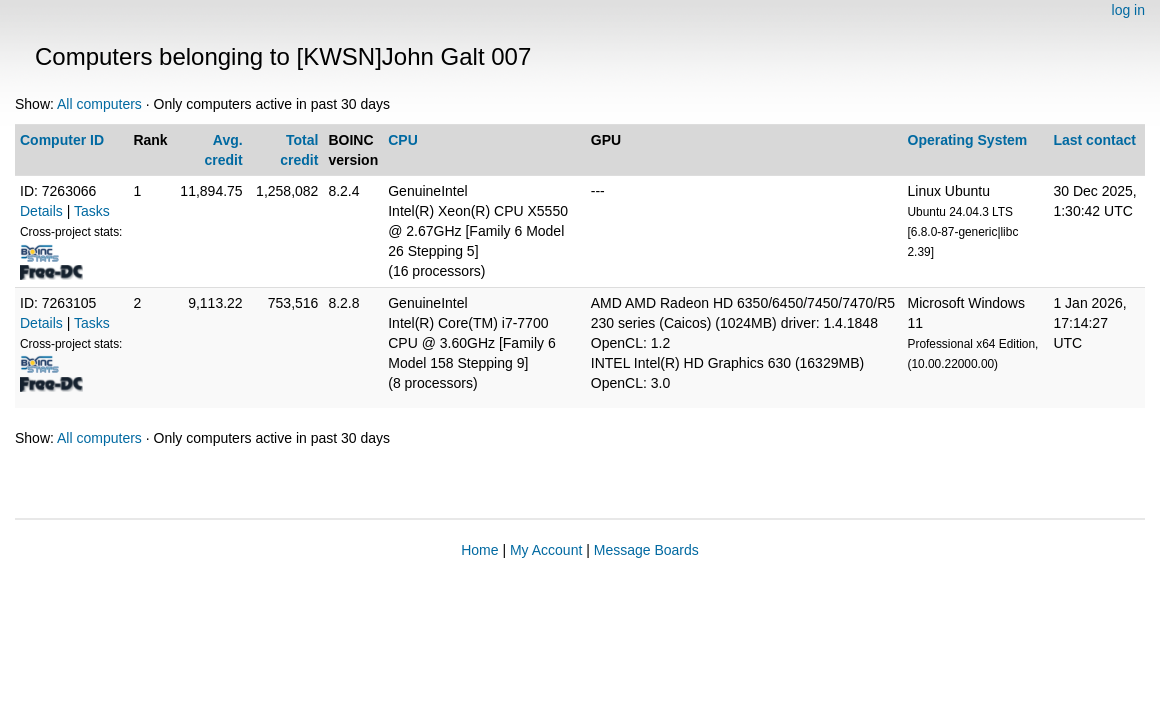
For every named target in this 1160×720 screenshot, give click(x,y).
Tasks (92, 211)
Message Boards (646, 550)
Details (41, 211)
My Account (546, 550)
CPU (403, 140)
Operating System (968, 140)
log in (1128, 10)
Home (479, 550)
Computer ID (62, 140)
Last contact (1094, 140)
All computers (99, 104)
